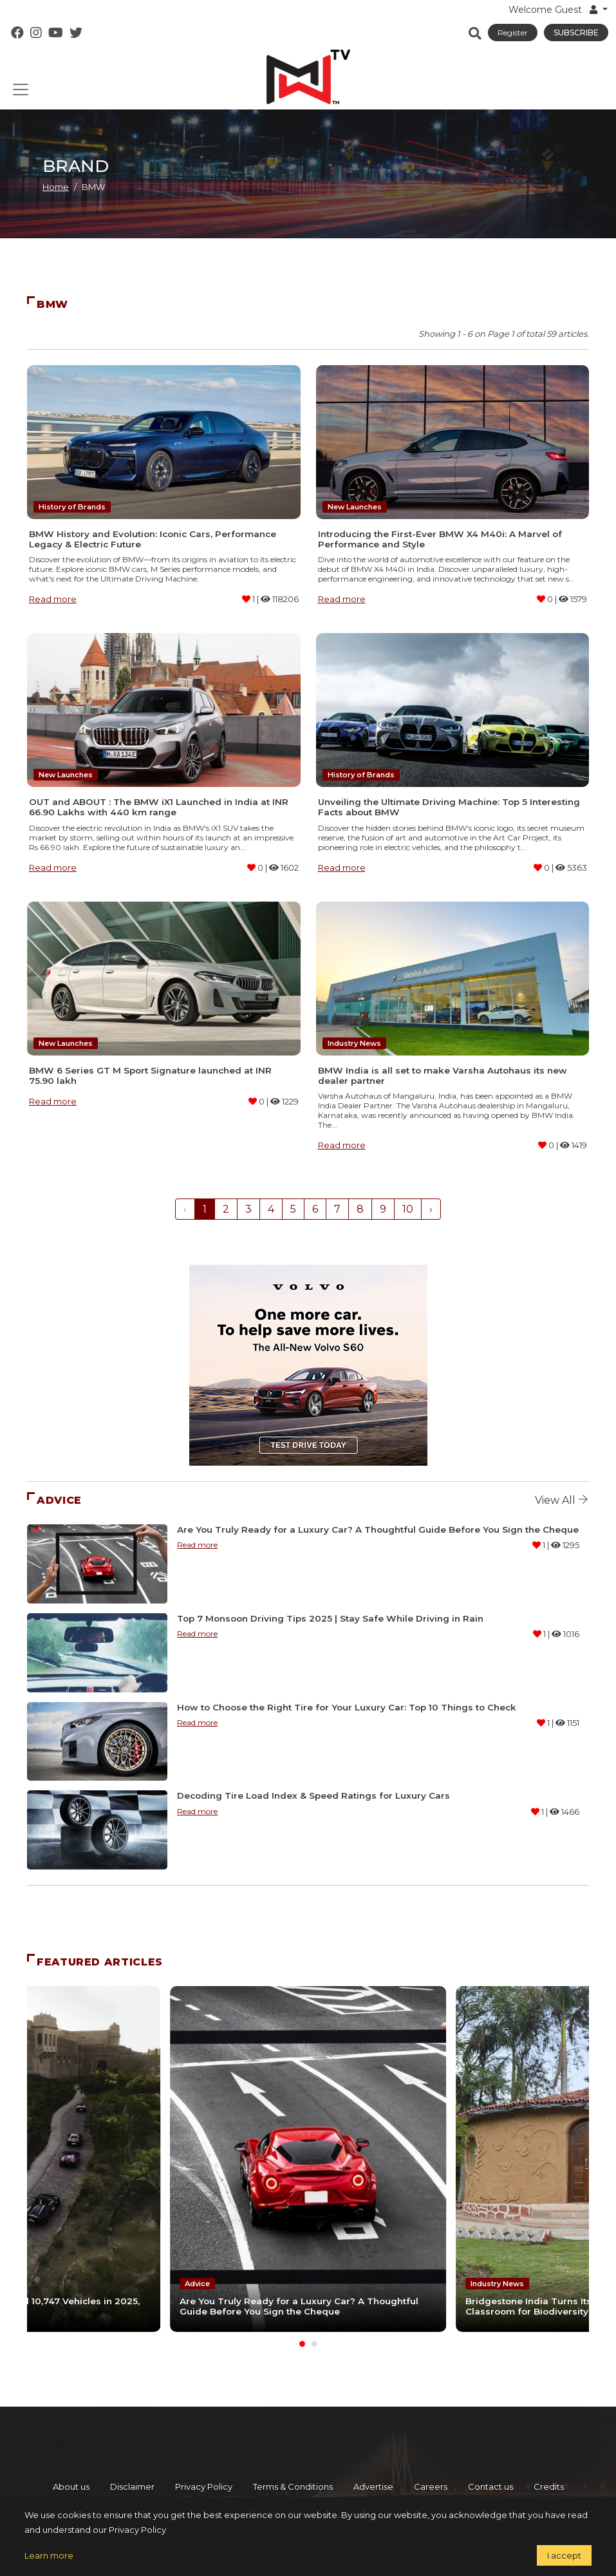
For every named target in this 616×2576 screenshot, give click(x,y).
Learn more (48, 2555)
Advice (197, 2283)
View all (561, 1500)
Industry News (354, 1043)
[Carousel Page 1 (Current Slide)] (302, 2343)
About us (71, 2486)
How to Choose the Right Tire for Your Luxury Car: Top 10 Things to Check (346, 1707)
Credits (549, 2486)
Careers (430, 2486)
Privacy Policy (203, 2486)
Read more (53, 599)
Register (513, 32)
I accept (564, 2555)
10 (407, 1209)
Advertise (373, 2486)
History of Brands (72, 506)
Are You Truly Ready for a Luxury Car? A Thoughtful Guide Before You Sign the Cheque (378, 1529)
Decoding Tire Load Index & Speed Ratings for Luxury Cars (313, 1795)
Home (55, 187)
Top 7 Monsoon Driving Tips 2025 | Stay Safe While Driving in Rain (330, 1618)
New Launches (355, 506)
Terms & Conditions (293, 2486)
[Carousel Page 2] (314, 2343)
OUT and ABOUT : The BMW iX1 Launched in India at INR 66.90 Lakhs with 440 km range (158, 807)
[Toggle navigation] (20, 89)
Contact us (490, 2486)
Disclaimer (132, 2486)
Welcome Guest (554, 9)
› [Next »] (431, 1209)
